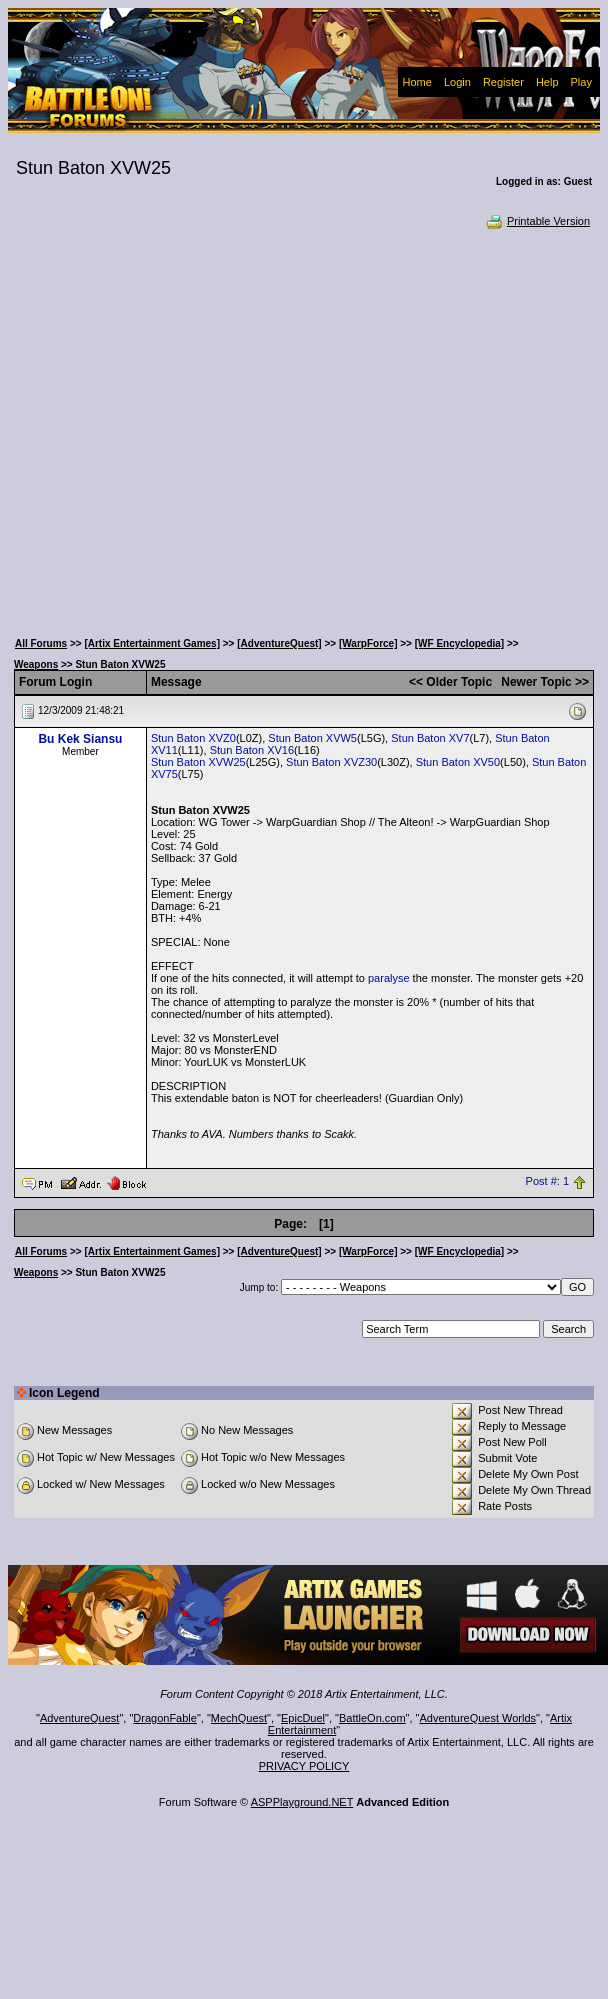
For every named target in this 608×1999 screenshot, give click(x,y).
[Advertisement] (193, 427)
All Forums (41, 643)
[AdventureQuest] (279, 643)
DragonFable (165, 1718)
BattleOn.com (372, 1718)
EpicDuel (303, 1718)
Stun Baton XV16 (252, 750)
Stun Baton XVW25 (198, 762)
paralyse (389, 978)
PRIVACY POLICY (304, 1766)
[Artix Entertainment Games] (152, 643)
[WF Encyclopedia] (459, 643)
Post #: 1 (547, 1182)
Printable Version (537, 221)
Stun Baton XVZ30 (331, 762)
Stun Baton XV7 (430, 738)
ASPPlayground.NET (302, 1802)
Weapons (36, 664)
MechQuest (239, 1718)
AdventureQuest (80, 1718)
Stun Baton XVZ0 (193, 738)
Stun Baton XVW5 (312, 738)
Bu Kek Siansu (80, 739)
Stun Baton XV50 (458, 762)
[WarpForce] (368, 643)
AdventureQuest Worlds (478, 1718)
